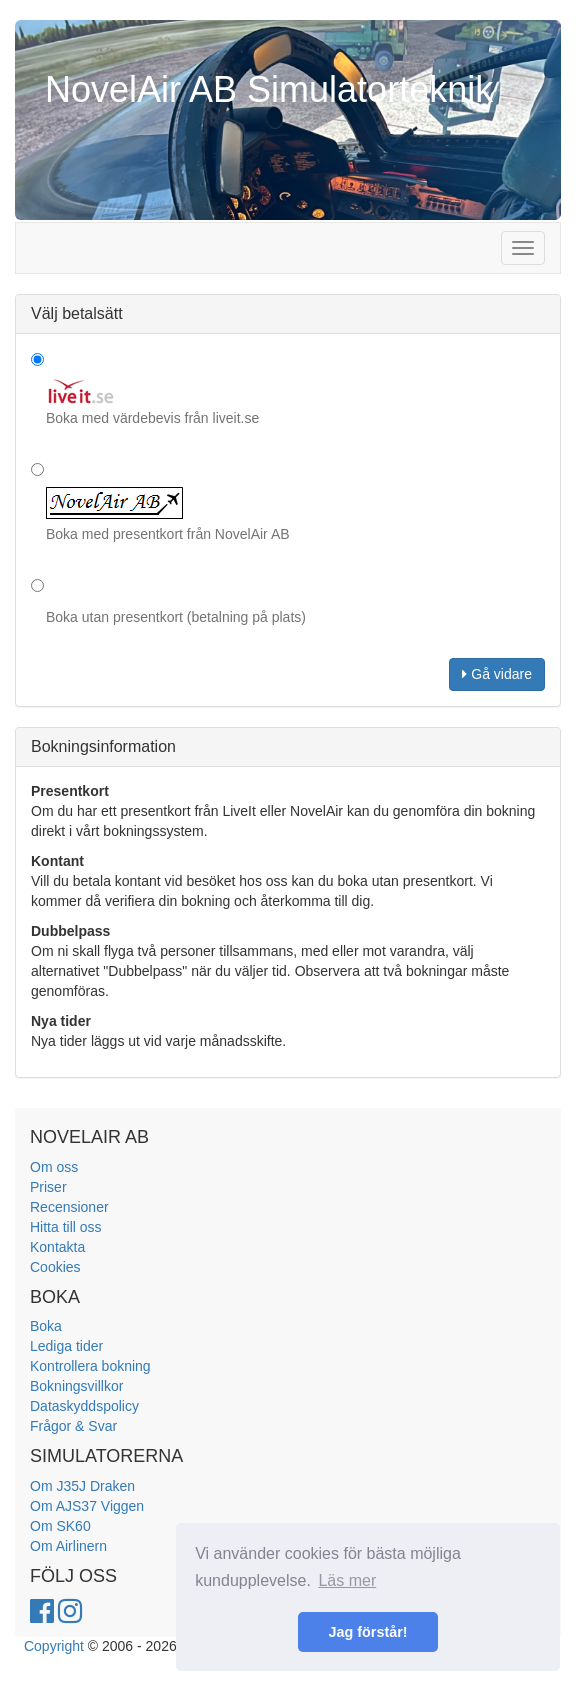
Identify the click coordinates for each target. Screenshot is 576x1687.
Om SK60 (60, 1526)
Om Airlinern (68, 1546)
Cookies (55, 1267)
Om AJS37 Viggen (87, 1506)
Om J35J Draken (82, 1486)
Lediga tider (66, 1346)
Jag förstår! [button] (367, 1632)
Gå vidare (497, 674)
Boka (46, 1326)
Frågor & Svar (73, 1426)
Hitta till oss (66, 1227)
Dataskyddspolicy (84, 1406)
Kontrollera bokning (90, 1366)
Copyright (54, 1646)
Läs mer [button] (347, 1580)
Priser (48, 1187)
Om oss (54, 1167)
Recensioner (69, 1207)
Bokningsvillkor (76, 1386)
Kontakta (57, 1247)
